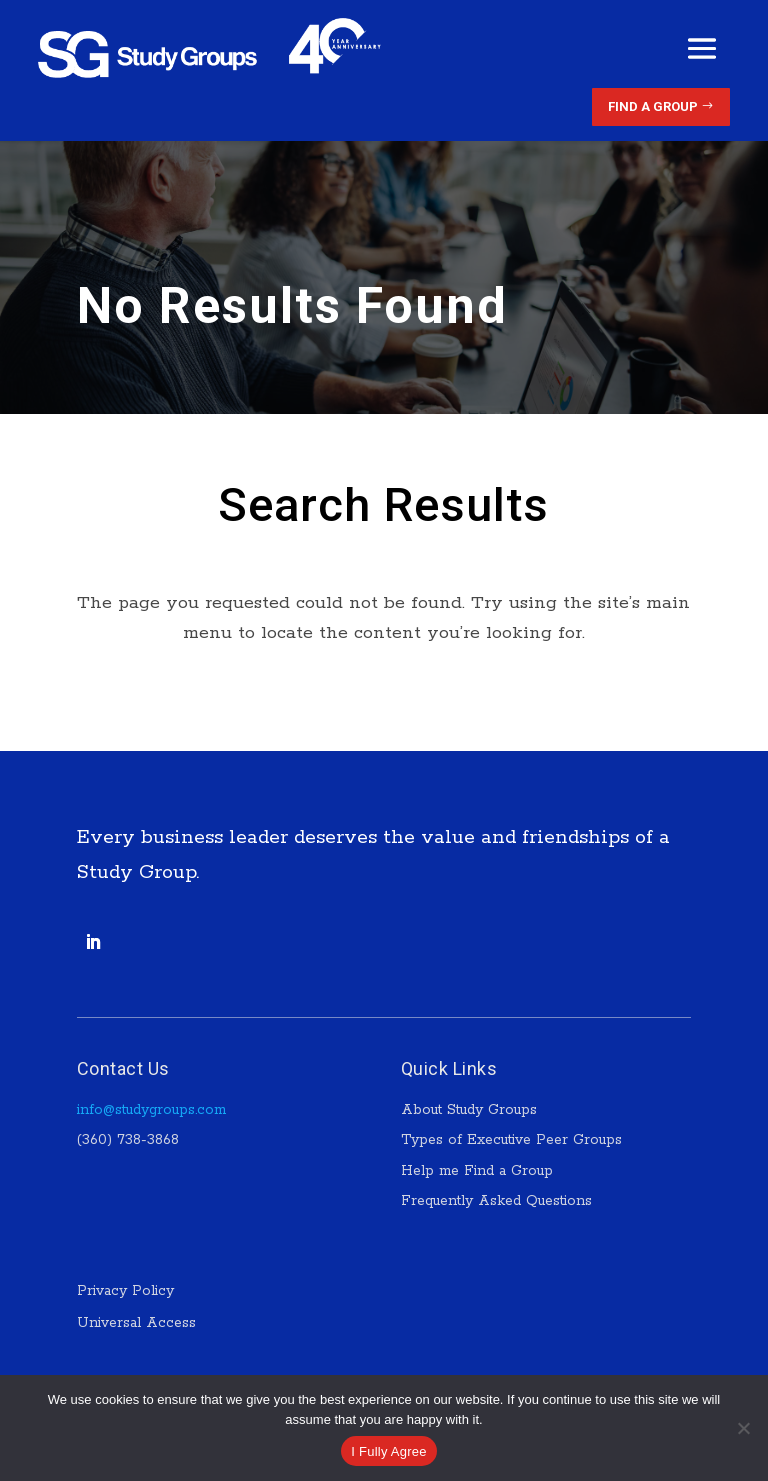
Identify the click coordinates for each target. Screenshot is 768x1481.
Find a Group (653, 106)
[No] (743, 1428)
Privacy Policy (128, 1291)
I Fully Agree (389, 1451)
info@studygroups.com (151, 1110)
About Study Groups (469, 1110)
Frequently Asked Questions (496, 1201)
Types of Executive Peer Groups (511, 1140)
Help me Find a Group (477, 1171)
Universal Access (136, 1323)
